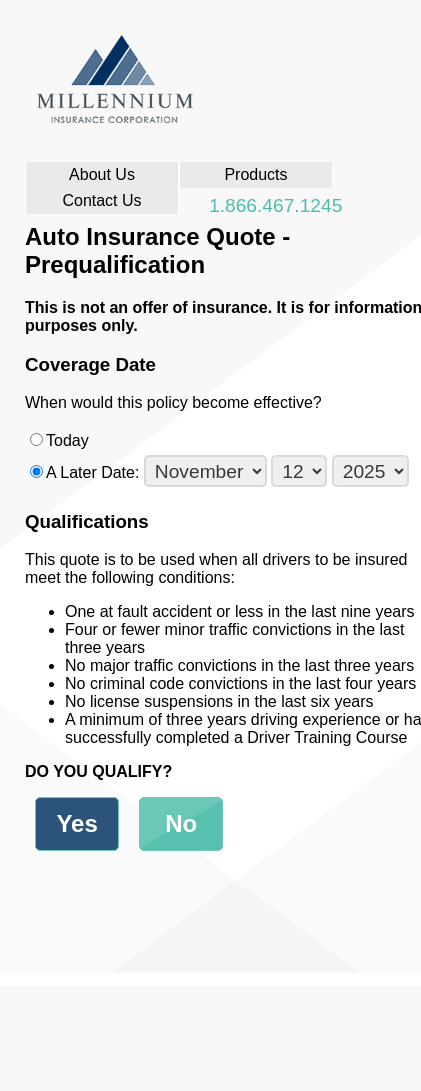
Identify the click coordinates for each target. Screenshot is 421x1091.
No (181, 823)
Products (255, 174)
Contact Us (101, 200)
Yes (76, 823)
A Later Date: (227, 472)
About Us (102, 174)
